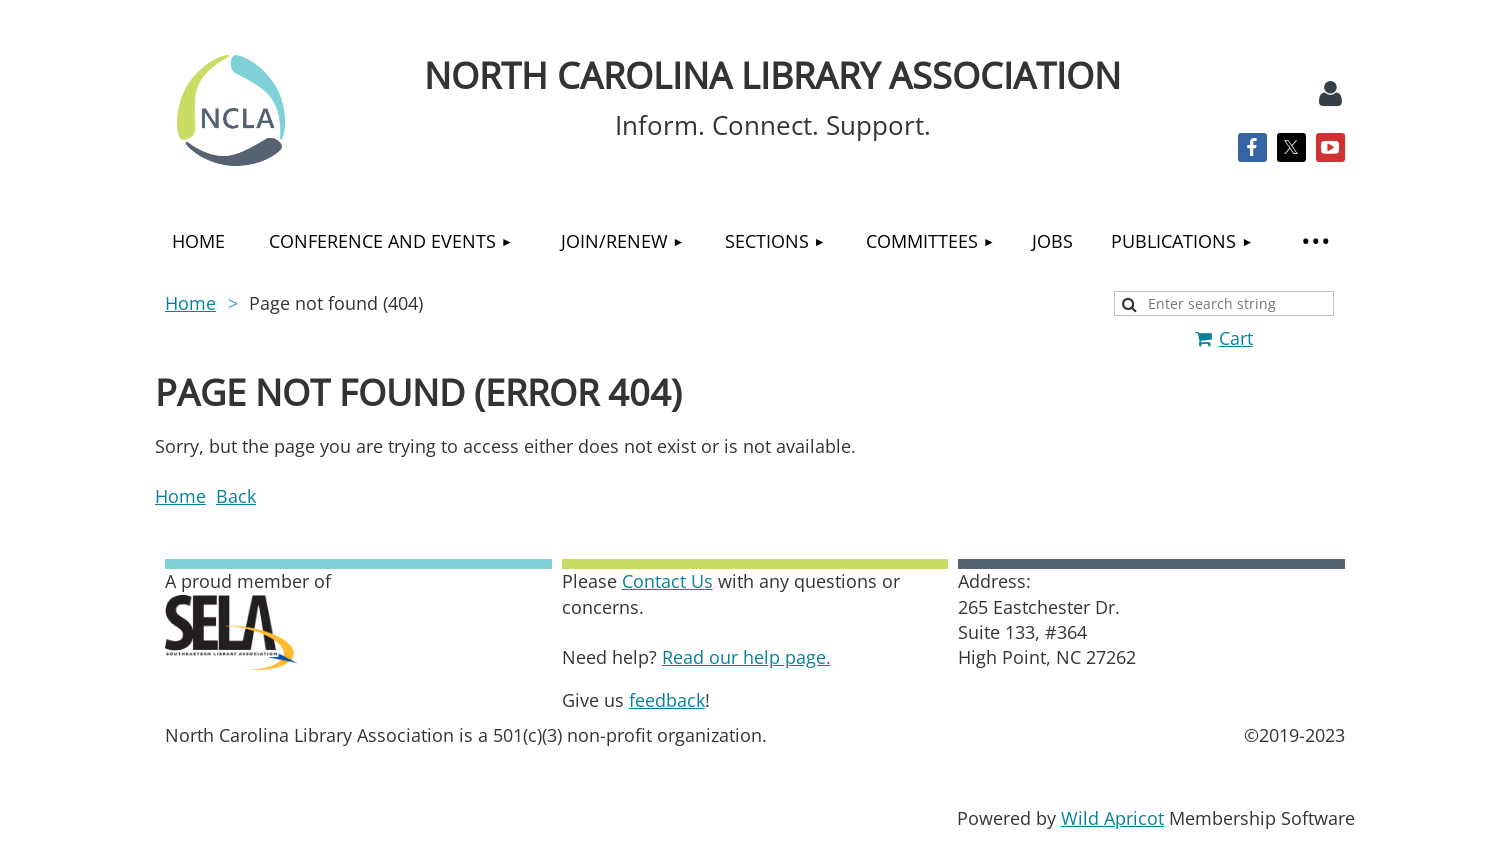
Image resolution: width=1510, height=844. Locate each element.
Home (190, 303)
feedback (667, 700)
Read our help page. (746, 657)
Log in (1330, 94)
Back (236, 496)
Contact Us (667, 581)
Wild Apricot (1112, 818)
